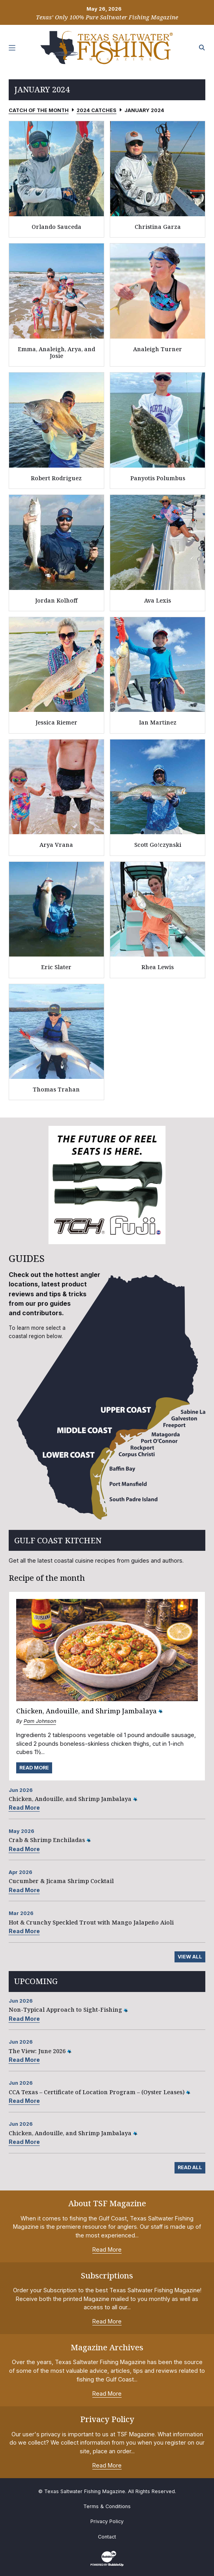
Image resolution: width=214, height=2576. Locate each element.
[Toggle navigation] (12, 48)
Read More (34, 1768)
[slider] (107, 1185)
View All (190, 1957)
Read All (190, 2167)
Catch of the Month (39, 110)
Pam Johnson (40, 1721)
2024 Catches (96, 110)
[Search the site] (202, 48)
